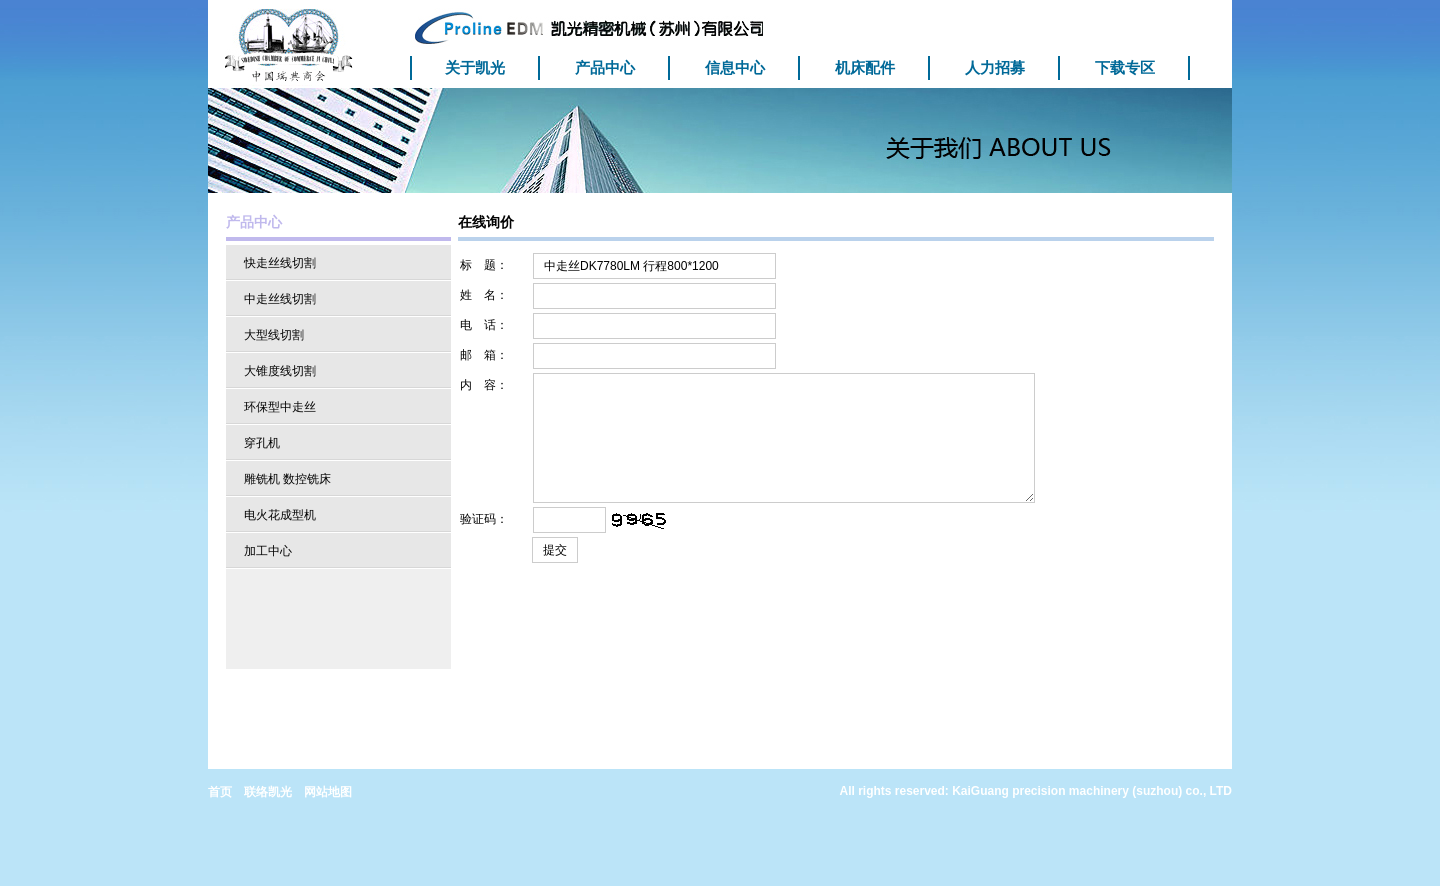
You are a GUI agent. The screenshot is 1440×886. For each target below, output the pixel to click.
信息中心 (735, 67)
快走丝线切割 (280, 263)
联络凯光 (268, 792)
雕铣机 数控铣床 (287, 479)
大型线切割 (274, 335)
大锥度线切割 (280, 371)
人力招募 (995, 67)
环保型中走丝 (280, 407)
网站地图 (328, 792)
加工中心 (268, 551)
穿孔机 (262, 443)
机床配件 (865, 67)
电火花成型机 (280, 515)
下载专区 (1125, 67)
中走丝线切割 (280, 299)
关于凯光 (475, 67)
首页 (220, 792)
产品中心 (605, 67)
